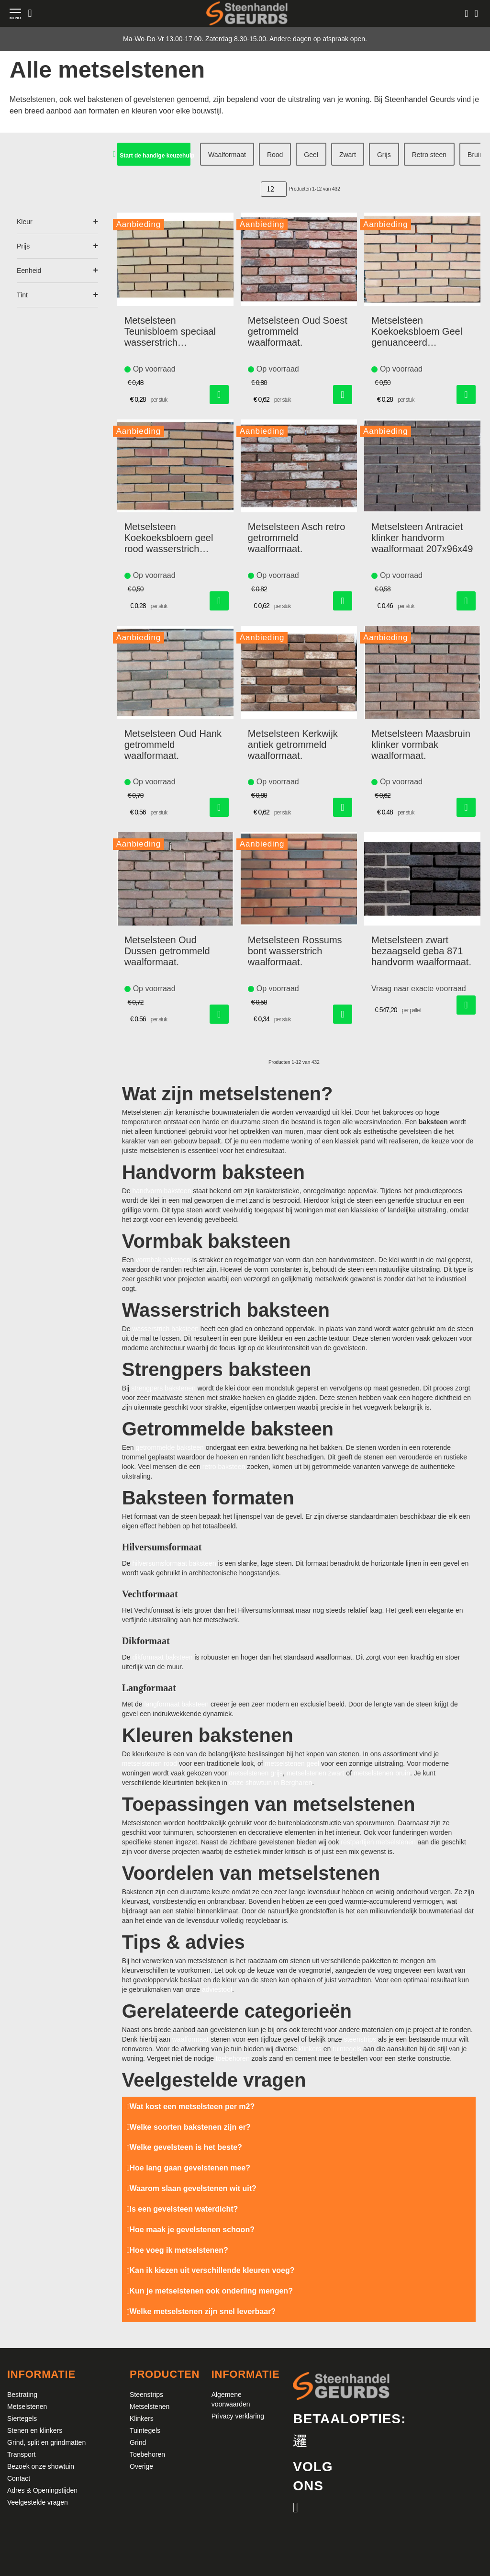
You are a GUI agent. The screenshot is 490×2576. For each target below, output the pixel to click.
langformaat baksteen (176, 1704)
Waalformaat (227, 154)
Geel (311, 154)
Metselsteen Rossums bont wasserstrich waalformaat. (295, 951)
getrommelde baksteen (169, 1447)
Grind (138, 2442)
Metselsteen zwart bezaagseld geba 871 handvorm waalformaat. (421, 951)
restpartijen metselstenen (378, 1842)
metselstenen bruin (382, 1773)
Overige (141, 2466)
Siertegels (22, 2418)
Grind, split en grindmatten (46, 2442)
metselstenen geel (292, 1763)
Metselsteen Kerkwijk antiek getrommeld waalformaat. (293, 744)
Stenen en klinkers (34, 2430)
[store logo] (247, 13)
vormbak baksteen (162, 1260)
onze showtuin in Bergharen (270, 1782)
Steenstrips (146, 2394)
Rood (275, 154)
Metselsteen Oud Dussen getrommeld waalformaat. (167, 951)
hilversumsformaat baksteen (174, 1563)
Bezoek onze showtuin (40, 2466)
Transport (21, 2454)
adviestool (217, 1989)
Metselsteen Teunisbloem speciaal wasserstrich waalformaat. (170, 331)
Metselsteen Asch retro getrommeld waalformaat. (296, 537)
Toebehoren (147, 2454)
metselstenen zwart (316, 1773)
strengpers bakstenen (163, 1388)
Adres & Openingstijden (42, 2490)
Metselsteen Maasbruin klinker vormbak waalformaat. (420, 744)
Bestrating (22, 2394)
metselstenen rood (149, 1763)
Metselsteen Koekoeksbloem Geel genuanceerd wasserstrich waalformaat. (416, 331)
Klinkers (142, 2418)
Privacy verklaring (238, 2416)
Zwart (347, 154)
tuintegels (347, 2049)
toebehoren (233, 2058)
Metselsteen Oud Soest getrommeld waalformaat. (297, 331)
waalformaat (190, 2039)
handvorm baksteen (161, 1191)
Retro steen (429, 154)
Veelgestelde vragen (37, 2502)
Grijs (384, 154)
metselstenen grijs (256, 1773)
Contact (18, 2478)
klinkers (310, 2049)
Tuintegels (145, 2430)
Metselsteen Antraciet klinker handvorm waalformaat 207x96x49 (422, 537)
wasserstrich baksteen (165, 1329)
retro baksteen (223, 1466)
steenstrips (360, 2039)
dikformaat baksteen (162, 1657)
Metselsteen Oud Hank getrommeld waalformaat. (173, 744)
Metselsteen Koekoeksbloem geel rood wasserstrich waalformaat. (168, 537)
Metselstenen (27, 2406)
